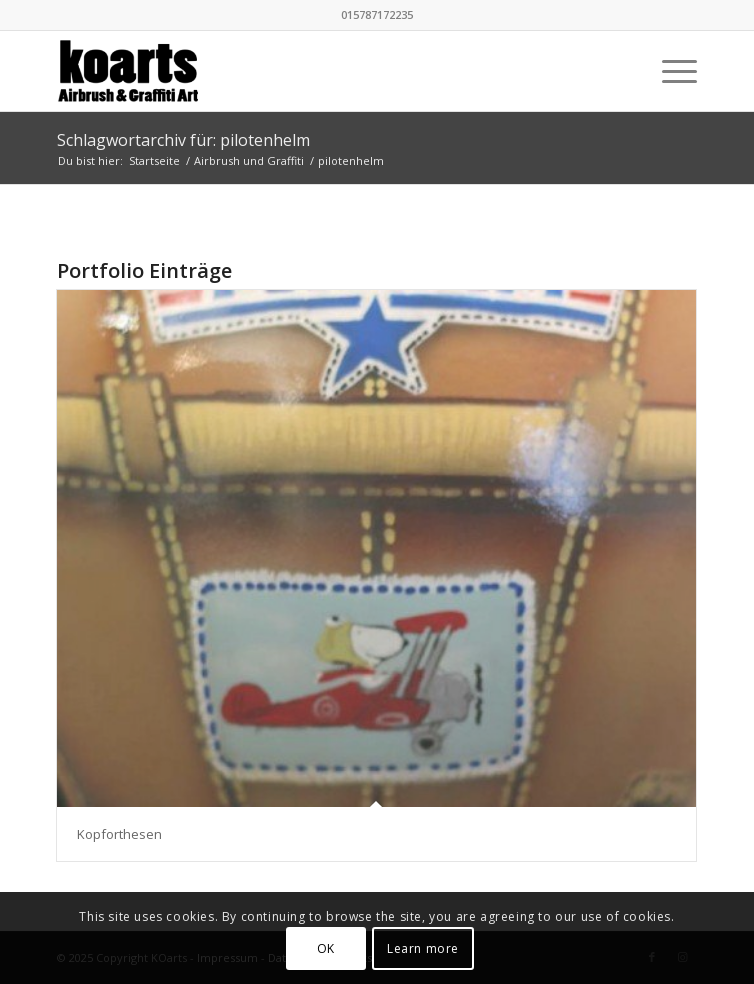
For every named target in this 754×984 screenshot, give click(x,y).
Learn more (423, 948)
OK (326, 948)
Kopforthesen (119, 834)
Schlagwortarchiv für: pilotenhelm (183, 140)
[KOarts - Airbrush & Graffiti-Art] (313, 71)
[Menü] (669, 71)
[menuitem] (669, 71)
